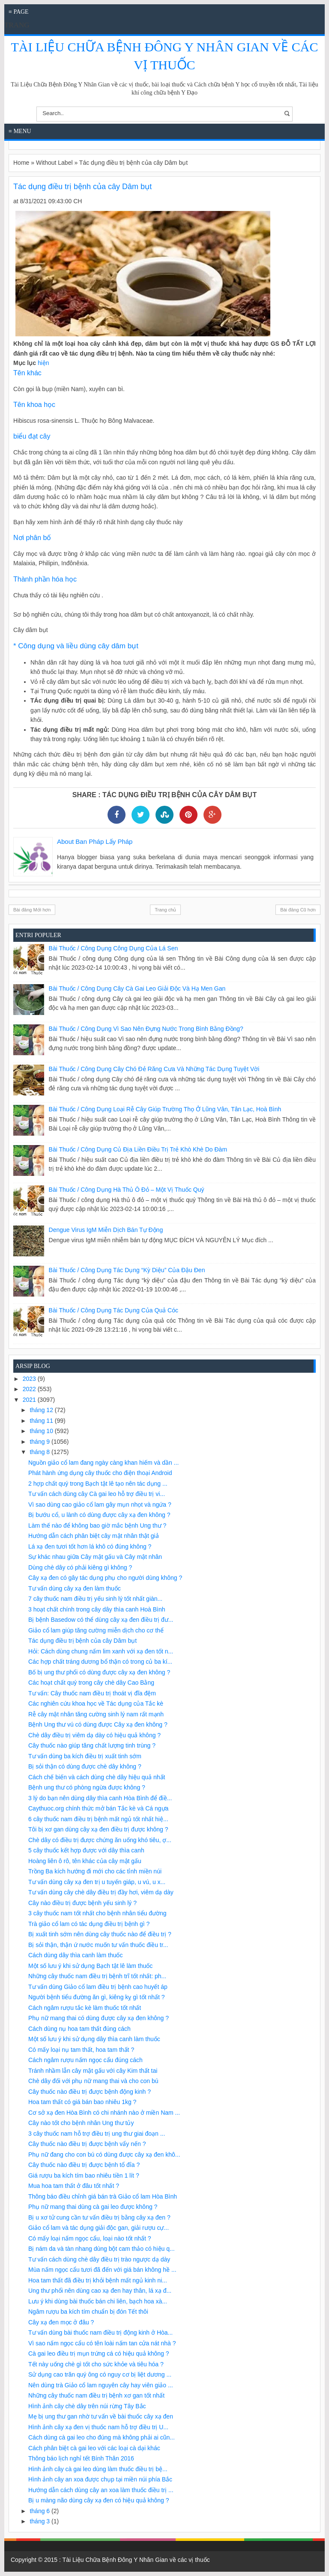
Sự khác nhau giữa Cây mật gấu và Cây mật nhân (95, 1556)
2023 (30, 1378)
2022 (30, 1389)
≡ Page (19, 12)
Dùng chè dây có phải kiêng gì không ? (80, 1567)
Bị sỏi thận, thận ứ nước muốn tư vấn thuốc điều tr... (98, 1944)
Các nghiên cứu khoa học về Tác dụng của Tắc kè (95, 1703)
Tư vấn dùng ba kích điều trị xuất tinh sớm (84, 1756)
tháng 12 (42, 1410)
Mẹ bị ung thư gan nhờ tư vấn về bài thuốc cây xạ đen (100, 2416)
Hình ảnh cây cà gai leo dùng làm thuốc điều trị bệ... (97, 2469)
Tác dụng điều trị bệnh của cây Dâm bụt (82, 1640)
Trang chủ (165, 909)
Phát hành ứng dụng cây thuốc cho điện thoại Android (100, 1472)
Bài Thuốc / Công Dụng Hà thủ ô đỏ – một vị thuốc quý (126, 1189)
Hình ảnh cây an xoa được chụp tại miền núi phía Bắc (100, 2479)
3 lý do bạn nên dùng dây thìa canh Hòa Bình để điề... (100, 1798)
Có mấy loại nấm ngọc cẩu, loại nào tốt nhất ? (89, 2238)
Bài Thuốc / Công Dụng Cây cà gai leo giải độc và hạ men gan (137, 988)
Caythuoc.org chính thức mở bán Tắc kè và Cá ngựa (98, 1808)
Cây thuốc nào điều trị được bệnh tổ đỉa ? (84, 2164)
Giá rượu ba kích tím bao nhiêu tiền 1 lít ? (83, 2175)
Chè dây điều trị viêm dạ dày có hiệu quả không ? (94, 1735)
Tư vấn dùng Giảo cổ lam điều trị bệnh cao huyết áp (97, 1986)
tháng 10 (42, 1430)
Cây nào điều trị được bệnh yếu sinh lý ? (82, 1902)
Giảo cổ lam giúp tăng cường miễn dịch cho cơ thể (96, 1630)
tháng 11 (42, 1420)
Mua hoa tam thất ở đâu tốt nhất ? (73, 2185)
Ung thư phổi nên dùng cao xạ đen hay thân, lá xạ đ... (99, 2290)
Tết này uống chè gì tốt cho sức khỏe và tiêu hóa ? (96, 2364)
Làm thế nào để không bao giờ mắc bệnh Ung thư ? (97, 1525)
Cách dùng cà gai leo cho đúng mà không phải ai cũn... (101, 2437)
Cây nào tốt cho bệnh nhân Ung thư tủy (81, 2122)
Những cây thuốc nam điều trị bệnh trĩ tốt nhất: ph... (97, 1976)
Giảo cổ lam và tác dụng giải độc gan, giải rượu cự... (98, 2227)
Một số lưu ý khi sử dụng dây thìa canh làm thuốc (94, 2039)
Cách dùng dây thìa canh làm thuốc (75, 1955)
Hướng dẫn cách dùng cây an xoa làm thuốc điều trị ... (100, 2490)
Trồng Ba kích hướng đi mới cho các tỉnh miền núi (95, 1871)
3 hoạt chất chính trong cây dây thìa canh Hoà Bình (96, 1609)
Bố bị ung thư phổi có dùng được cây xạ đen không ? (99, 1672)
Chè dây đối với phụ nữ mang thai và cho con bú (93, 2080)
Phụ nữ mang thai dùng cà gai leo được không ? (92, 2206)
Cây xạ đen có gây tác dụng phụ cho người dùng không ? (105, 1577)
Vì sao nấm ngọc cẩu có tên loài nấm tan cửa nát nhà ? (102, 2343)
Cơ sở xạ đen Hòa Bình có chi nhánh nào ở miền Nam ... (104, 2112)
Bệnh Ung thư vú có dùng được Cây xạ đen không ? (97, 1724)
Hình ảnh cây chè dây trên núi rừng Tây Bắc (87, 2406)
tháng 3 (40, 2521)
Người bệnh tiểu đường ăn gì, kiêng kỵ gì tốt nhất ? (96, 1997)
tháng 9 (40, 1441)
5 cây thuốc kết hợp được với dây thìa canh (86, 1850)
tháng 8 (40, 1451)
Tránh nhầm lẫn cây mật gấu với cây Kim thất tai (92, 2070)
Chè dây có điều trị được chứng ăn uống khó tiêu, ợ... (99, 1840)
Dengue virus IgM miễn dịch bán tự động (106, 1229)
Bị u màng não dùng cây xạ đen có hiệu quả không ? (98, 2500)
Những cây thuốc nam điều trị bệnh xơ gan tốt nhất (96, 2395)
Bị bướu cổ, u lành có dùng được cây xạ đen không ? (99, 1514)
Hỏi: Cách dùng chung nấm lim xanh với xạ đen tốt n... (100, 1651)
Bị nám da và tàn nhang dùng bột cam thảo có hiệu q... (101, 2248)
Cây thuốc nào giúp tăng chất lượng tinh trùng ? (92, 1745)
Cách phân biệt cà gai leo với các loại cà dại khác (94, 2448)
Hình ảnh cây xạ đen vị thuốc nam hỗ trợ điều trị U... (98, 2427)
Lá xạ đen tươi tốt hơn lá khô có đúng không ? (89, 1546)
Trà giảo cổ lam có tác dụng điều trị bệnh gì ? (89, 1923)
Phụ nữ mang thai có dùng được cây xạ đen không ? (98, 2018)
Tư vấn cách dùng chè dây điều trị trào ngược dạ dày (99, 2259)
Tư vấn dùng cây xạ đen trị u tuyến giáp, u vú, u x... (96, 1882)
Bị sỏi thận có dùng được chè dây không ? (84, 1766)
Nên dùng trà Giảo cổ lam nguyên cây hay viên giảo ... (100, 2385)
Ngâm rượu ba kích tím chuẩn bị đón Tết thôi (88, 2311)
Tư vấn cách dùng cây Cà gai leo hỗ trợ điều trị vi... (96, 1493)
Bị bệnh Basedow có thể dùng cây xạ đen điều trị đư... (100, 1619)
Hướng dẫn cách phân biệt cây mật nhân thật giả (93, 1535)
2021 (30, 1399)
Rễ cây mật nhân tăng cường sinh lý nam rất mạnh (96, 1714)
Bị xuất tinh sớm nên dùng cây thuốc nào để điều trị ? (99, 1934)
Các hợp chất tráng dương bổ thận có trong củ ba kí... (100, 1661)
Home (21, 162)
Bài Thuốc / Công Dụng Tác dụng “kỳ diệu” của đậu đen (127, 1270)
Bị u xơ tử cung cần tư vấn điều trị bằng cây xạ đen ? (99, 2217)
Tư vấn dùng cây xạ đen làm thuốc (74, 1588)
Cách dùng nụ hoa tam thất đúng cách (79, 2028)
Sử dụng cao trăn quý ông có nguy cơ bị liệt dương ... (99, 2374)
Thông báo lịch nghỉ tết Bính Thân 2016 (81, 2458)
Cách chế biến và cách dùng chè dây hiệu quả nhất (96, 1777)
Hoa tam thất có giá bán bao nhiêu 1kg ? (82, 2101)
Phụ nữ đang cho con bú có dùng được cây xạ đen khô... (104, 2154)
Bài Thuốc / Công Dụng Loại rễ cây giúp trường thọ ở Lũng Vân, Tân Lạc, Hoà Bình (165, 1109)
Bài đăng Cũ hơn (298, 909)
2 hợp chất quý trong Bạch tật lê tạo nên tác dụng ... (97, 1483)
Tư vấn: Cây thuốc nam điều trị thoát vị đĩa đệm (92, 1693)
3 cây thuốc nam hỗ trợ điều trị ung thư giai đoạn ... (96, 2133)
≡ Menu (20, 131)
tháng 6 (40, 2511)
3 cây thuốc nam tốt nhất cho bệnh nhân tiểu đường (97, 1913)
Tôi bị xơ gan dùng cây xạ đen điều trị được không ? (98, 1829)
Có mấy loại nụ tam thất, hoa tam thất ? (81, 2049)
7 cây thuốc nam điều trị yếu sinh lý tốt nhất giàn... (95, 1598)
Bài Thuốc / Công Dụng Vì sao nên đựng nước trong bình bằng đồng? (146, 1028)
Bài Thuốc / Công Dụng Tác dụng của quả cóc (113, 1310)
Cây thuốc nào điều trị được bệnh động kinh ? (89, 2091)
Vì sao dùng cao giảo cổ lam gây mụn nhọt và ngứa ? (99, 1504)
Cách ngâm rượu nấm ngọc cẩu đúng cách (85, 2060)
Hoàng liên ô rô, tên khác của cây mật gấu (84, 1861)
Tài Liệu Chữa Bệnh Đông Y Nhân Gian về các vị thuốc (136, 2559)
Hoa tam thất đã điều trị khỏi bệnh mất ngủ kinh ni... (97, 2280)
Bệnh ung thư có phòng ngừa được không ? (86, 1787)
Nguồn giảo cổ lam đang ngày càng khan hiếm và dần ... (103, 1462)
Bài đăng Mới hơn (32, 909)
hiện (43, 362)
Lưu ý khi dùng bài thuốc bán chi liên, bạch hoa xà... (97, 2301)
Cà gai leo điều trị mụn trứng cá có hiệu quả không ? (98, 2353)
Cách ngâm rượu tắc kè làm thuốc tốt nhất (84, 2007)
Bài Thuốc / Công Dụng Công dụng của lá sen (113, 948)
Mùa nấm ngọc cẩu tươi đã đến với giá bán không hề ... (102, 2269)
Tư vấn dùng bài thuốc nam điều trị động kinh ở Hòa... (100, 2332)
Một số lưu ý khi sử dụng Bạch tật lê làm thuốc (90, 1965)
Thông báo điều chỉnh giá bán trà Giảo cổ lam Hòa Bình (102, 2196)
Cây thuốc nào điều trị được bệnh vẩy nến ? (87, 2143)
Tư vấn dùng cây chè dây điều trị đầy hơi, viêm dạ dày (100, 1892)
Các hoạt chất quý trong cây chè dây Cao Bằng (91, 1682)
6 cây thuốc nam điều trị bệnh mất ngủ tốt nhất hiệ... (98, 1819)
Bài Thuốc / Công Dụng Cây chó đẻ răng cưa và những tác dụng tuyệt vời (154, 1068)
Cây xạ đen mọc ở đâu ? (61, 2322)
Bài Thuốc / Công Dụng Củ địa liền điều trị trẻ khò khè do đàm (138, 1149)
